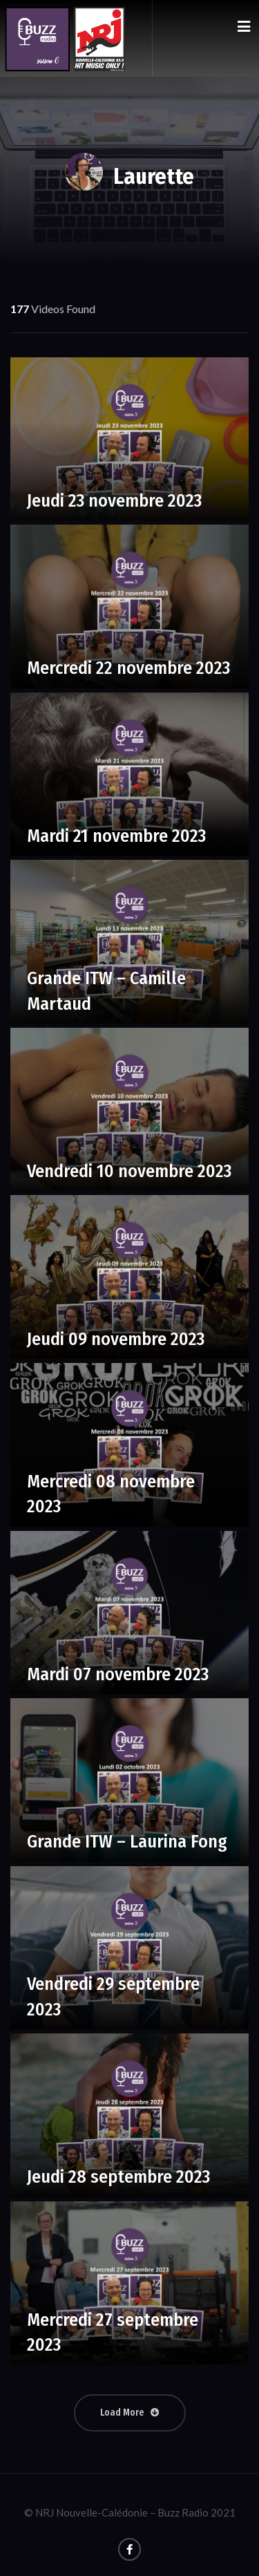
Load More (130, 2412)
